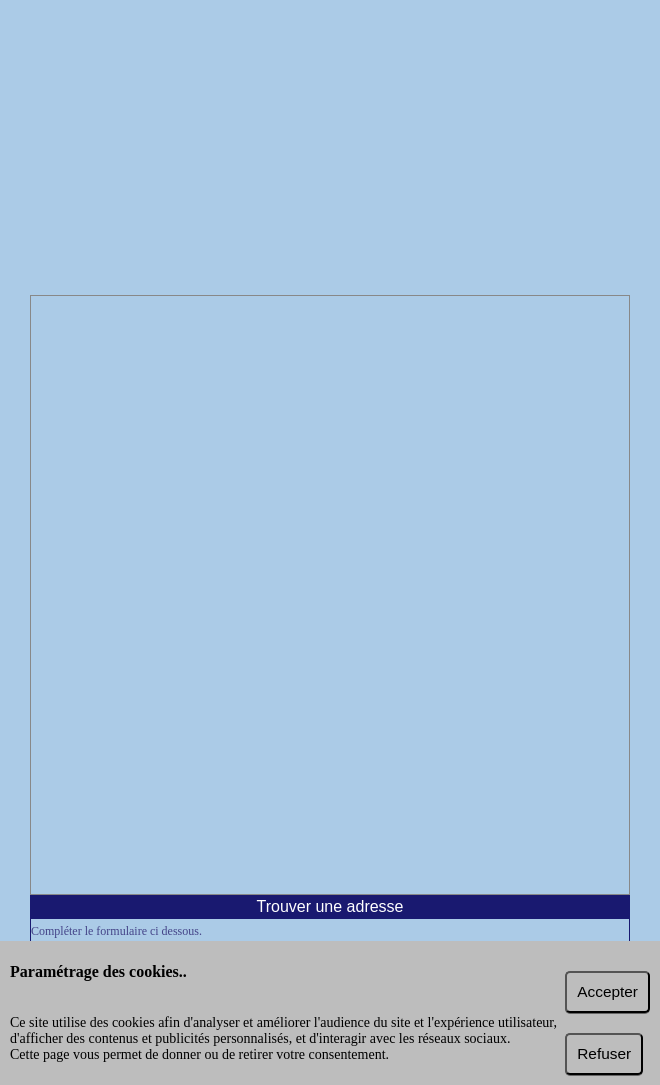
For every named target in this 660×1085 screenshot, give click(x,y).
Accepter (607, 991)
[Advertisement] (330, 150)
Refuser (604, 1053)
